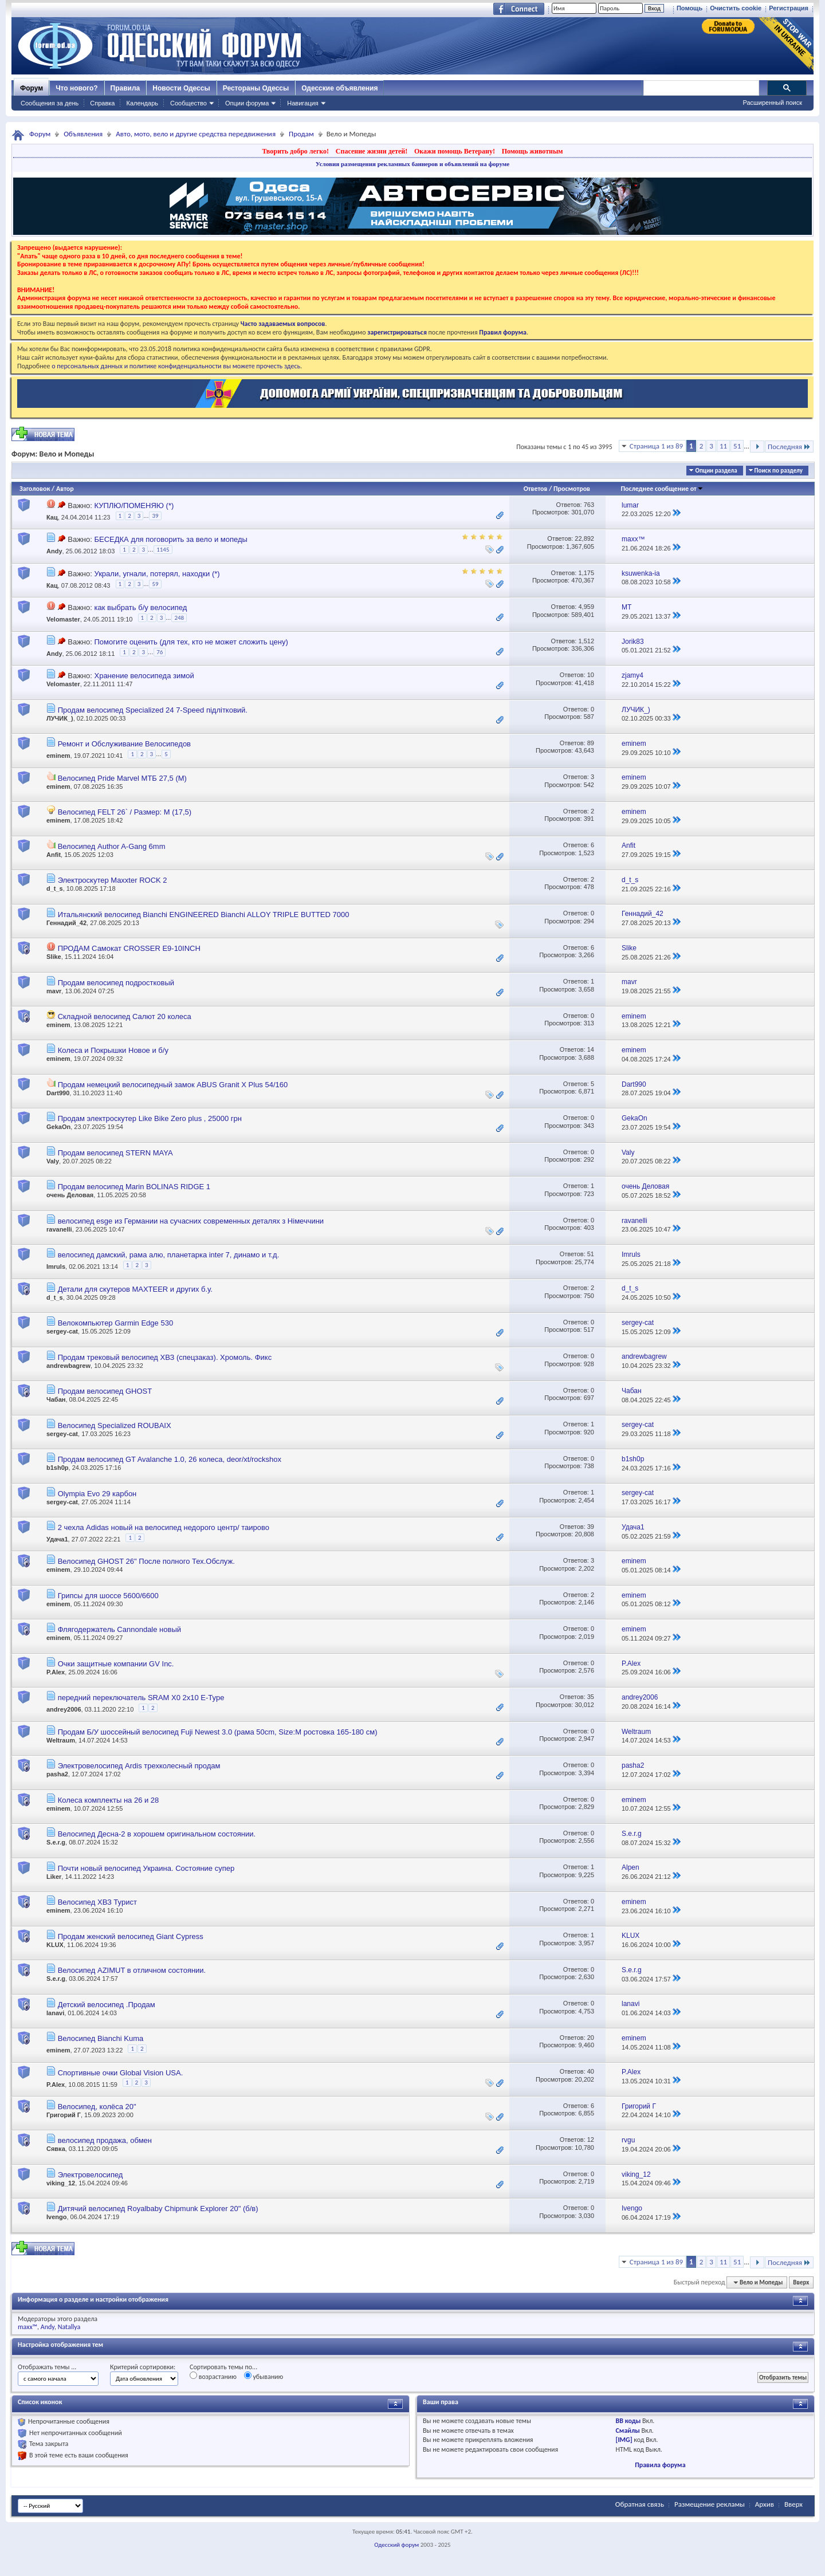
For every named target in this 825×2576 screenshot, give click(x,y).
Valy (52, 1161)
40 (590, 2071)
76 (159, 652)
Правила (125, 88)
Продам (301, 133)
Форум (31, 88)
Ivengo (56, 2216)
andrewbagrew (68, 1365)
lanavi (55, 2012)
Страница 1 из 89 (656, 446)
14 (590, 1049)
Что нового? (76, 88)
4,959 (586, 606)
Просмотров (571, 489)
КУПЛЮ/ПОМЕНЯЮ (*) (134, 505)
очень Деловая (69, 1194)
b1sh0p (57, 1467)
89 (590, 743)
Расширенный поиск (772, 102)
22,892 (584, 538)
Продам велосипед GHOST (105, 1391)
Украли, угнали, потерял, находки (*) (156, 573)
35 (590, 1696)
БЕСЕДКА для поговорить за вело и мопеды (170, 539)
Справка (102, 103)
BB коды (628, 2421)
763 (589, 504)
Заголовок (34, 489)
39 (155, 516)
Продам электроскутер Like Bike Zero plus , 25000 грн (150, 1118)
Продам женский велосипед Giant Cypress (130, 1936)
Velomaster (63, 619)
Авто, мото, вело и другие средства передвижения (196, 133)
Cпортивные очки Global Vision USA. (120, 2072)
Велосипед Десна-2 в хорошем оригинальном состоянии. (157, 1834)
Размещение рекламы (709, 2504)
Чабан (55, 1399)
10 (590, 674)
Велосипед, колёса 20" (97, 2106)
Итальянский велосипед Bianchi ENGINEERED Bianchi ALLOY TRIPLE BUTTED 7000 (203, 914)
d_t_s (54, 888)
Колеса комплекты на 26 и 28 (108, 1800)
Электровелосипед (90, 2174)
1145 (162, 549)
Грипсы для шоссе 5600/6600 (108, 1595)
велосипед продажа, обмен (105, 2140)
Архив (764, 2504)
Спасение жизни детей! (371, 151)
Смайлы (628, 2430)
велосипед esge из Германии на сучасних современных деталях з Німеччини (191, 1221)
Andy (54, 551)
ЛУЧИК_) (59, 718)
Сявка (55, 2148)
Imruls (55, 1266)
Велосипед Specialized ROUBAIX (114, 1425)
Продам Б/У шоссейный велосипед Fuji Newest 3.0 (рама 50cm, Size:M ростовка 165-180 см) (218, 1732)
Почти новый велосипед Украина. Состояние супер (146, 1868)
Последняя (789, 446)
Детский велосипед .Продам (106, 2004)
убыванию (264, 2376)
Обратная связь (639, 2504)
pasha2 (57, 1774)
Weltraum (60, 1740)
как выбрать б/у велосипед (140, 607)
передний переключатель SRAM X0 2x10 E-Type (141, 1697)
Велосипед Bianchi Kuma (101, 2038)
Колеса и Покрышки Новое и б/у (113, 1050)
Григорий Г (63, 2114)
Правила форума (660, 2465)
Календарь (142, 103)
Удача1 (57, 1539)
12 (590, 2139)
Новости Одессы (181, 88)
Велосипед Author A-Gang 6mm (112, 846)
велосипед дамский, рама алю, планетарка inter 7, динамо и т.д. (169, 1254)
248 (179, 618)
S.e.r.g (55, 1842)
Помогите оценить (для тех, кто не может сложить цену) (191, 642)
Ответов (536, 489)
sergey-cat (62, 1331)
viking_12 (60, 2183)
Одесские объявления (339, 88)
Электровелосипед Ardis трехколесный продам (139, 1765)
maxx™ (27, 2327)
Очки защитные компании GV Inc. (116, 1663)
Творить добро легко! (295, 151)
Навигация (302, 103)
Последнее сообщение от (661, 489)
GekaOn (58, 1126)
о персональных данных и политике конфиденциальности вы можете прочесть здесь (176, 366)
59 (155, 584)
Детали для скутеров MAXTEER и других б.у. (135, 1289)
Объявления (83, 133)
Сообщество (188, 103)
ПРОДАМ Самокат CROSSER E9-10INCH (129, 948)
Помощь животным (532, 151)
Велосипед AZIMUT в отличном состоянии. (132, 1970)
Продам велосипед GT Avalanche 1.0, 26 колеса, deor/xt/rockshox (169, 1459)
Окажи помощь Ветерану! (454, 151)
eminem (58, 755)
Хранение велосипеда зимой (144, 675)
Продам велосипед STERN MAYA (115, 1153)
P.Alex (55, 1672)
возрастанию (213, 2376)
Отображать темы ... (47, 2367)
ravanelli (59, 1229)
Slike (53, 956)
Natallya (69, 2327)
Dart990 (57, 1093)
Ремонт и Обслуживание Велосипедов (124, 744)
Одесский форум (396, 2545)
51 (737, 446)
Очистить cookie (735, 8)
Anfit (53, 854)
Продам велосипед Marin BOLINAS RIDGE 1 (134, 1186)
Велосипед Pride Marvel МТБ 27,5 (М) (122, 778)
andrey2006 (63, 1709)
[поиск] (700, 88)
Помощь (689, 8)
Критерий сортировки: (142, 2367)
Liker (53, 1876)
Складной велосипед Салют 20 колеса (124, 1016)
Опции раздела (716, 470)
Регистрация (788, 8)
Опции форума (247, 103)
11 (723, 446)
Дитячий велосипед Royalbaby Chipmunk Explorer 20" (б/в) (158, 2208)
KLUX (55, 1944)
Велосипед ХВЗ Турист (97, 1902)
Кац (52, 517)
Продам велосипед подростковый (116, 982)
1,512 (586, 641)
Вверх (801, 2282)
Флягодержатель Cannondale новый (119, 1629)
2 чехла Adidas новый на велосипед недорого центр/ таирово (163, 1527)
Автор (65, 489)
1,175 (586, 572)
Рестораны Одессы (256, 88)
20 (590, 2037)
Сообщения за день (49, 103)
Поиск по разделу (779, 470)
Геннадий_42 (66, 922)
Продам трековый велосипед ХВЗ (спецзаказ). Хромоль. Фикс (165, 1357)
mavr (53, 991)
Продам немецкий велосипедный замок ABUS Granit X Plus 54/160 (173, 1084)
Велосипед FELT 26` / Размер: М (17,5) (125, 812)
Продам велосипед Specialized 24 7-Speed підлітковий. (152, 710)
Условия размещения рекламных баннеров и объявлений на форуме (412, 163)
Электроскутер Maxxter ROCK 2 (112, 880)
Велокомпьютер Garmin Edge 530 (115, 1323)
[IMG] (624, 2440)
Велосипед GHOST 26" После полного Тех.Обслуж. (146, 1561)
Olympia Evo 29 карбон (97, 1493)
